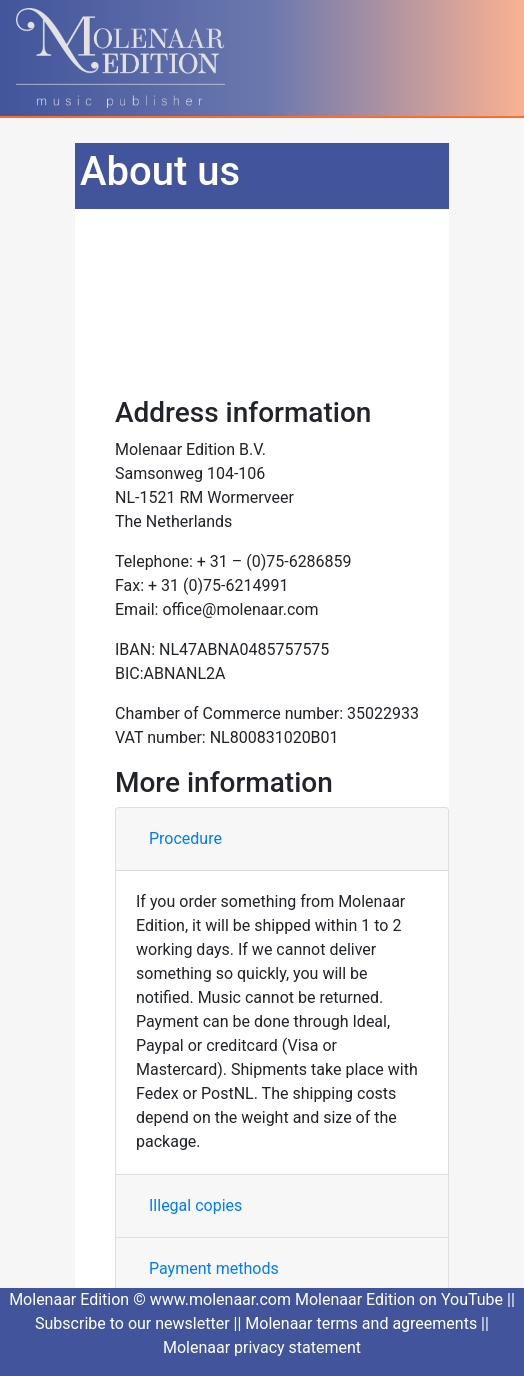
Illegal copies (195, 1205)
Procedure (185, 838)
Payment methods (214, 1268)
